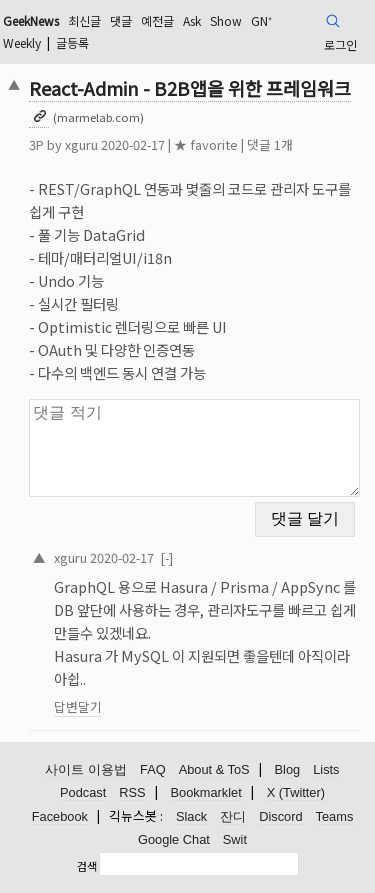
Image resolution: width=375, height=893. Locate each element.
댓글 (121, 20)
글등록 (72, 42)
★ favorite (206, 144)
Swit (235, 839)
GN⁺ (261, 20)
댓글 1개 (270, 144)
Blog (288, 769)
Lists (326, 769)
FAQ (153, 769)
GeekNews (31, 20)
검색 (87, 866)
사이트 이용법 (86, 769)
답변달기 (78, 706)
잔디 (233, 816)
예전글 (157, 20)
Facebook (60, 816)
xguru (81, 144)
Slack (191, 816)
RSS (132, 792)
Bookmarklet (206, 792)
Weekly (22, 42)
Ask (192, 20)
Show (226, 20)
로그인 (340, 44)
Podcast (83, 792)
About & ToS (214, 769)
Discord (280, 816)
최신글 (84, 20)
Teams (335, 816)
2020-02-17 (122, 557)
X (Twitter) (296, 792)
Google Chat (174, 839)
